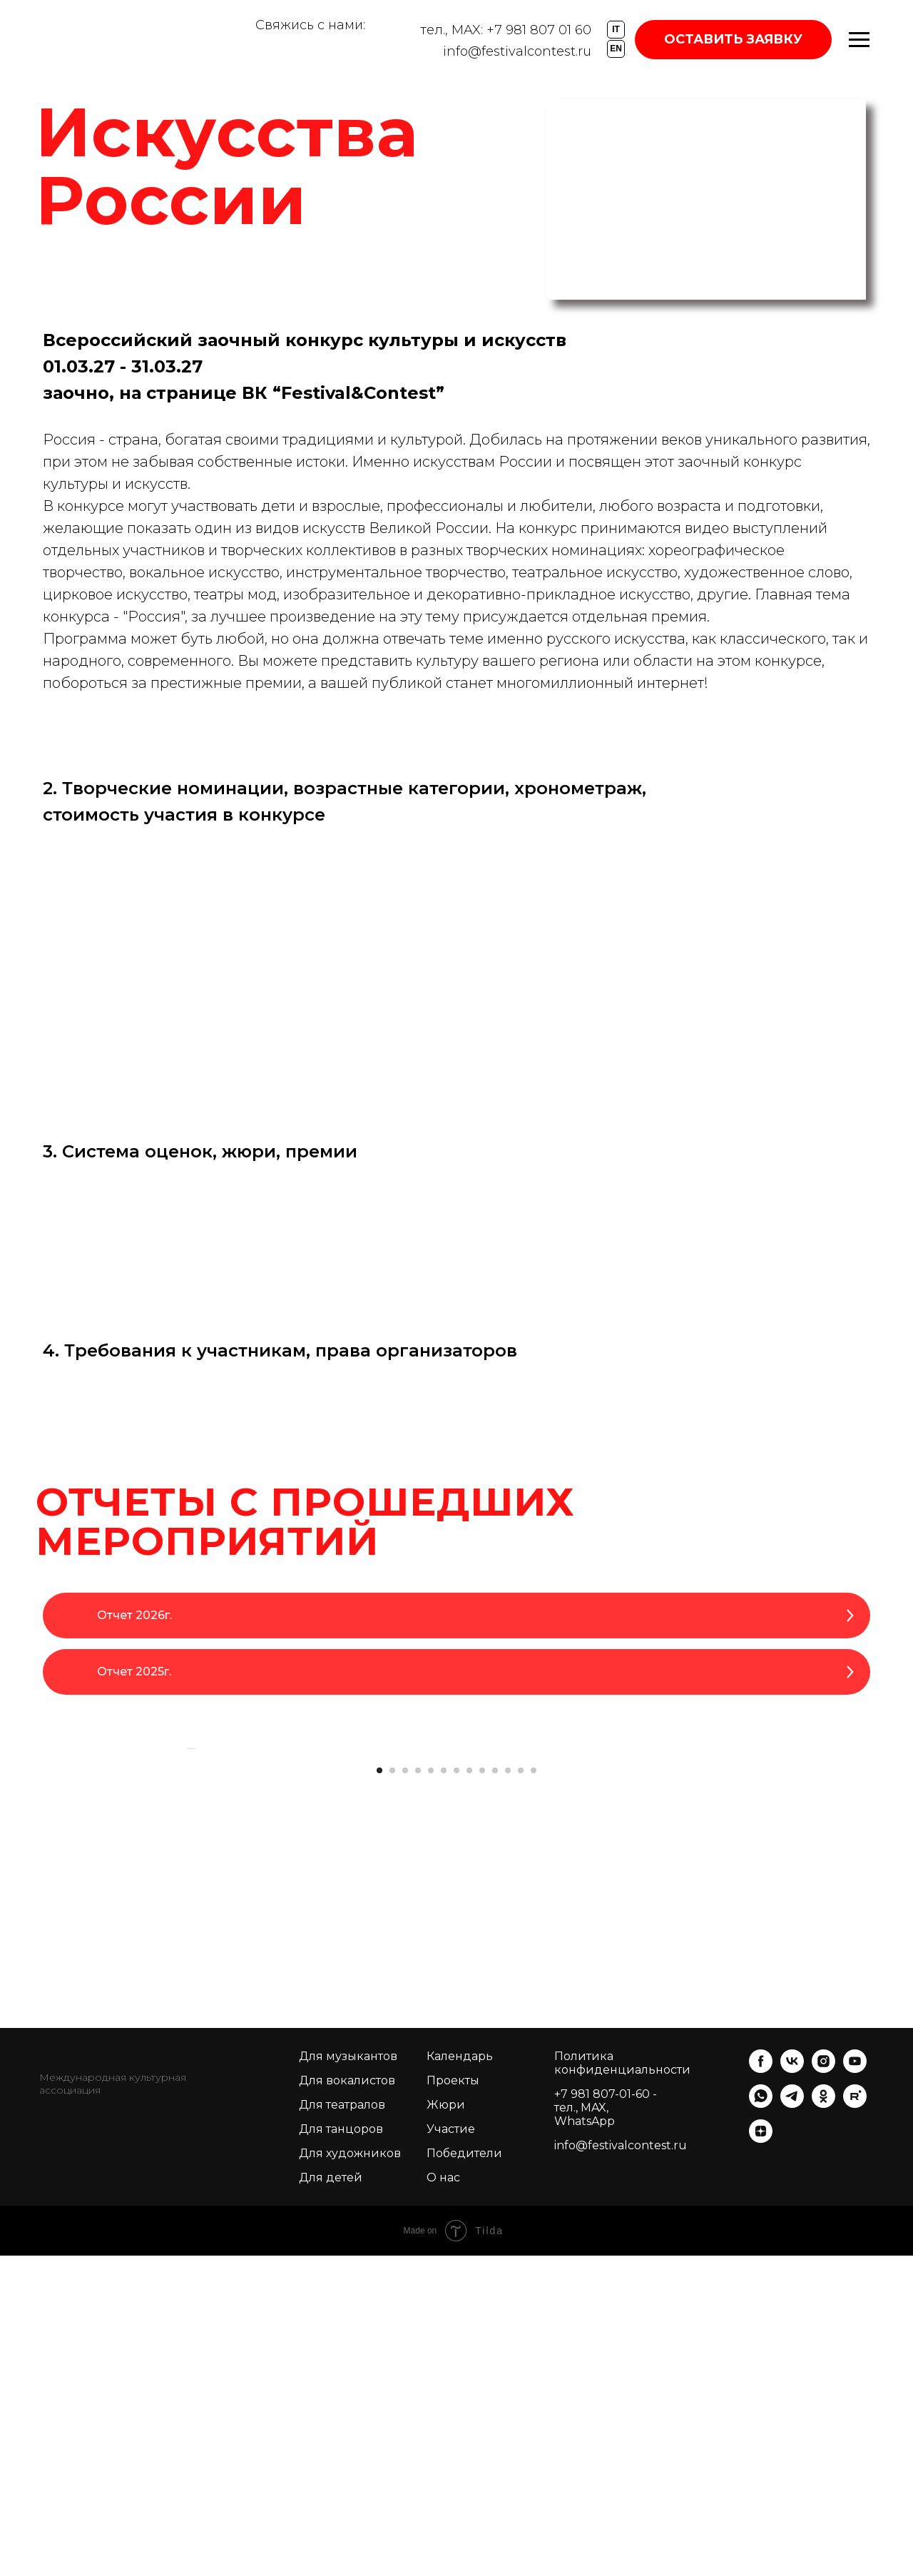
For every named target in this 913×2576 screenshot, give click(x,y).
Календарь (460, 2376)
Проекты (453, 2401)
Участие (451, 2449)
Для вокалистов (347, 2401)
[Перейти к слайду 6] (444, 2091)
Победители (464, 2473)
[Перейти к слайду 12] (521, 2091)
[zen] (760, 2459)
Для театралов (342, 2425)
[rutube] (855, 2424)
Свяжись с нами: (310, 25)
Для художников (350, 2473)
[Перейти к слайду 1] (379, 2091)
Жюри (446, 2425)
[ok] (823, 2424)
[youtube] (855, 2389)
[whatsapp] (760, 2424)
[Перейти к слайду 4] (418, 2091)
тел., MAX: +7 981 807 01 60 (505, 30)
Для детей (330, 2498)
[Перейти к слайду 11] (508, 2091)
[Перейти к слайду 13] (533, 2091)
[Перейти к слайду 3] (405, 2091)
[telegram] (792, 2424)
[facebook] (760, 2389)
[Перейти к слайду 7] (456, 2091)
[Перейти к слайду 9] (482, 2091)
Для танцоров (341, 2449)
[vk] (792, 2389)
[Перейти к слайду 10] (495, 2091)
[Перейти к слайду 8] (469, 2091)
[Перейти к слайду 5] (431, 2091)
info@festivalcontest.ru (517, 51)
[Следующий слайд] (727, 1909)
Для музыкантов (348, 2376)
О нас (443, 2498)
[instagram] (823, 2389)
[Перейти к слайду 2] (392, 2091)
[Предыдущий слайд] (185, 1909)
